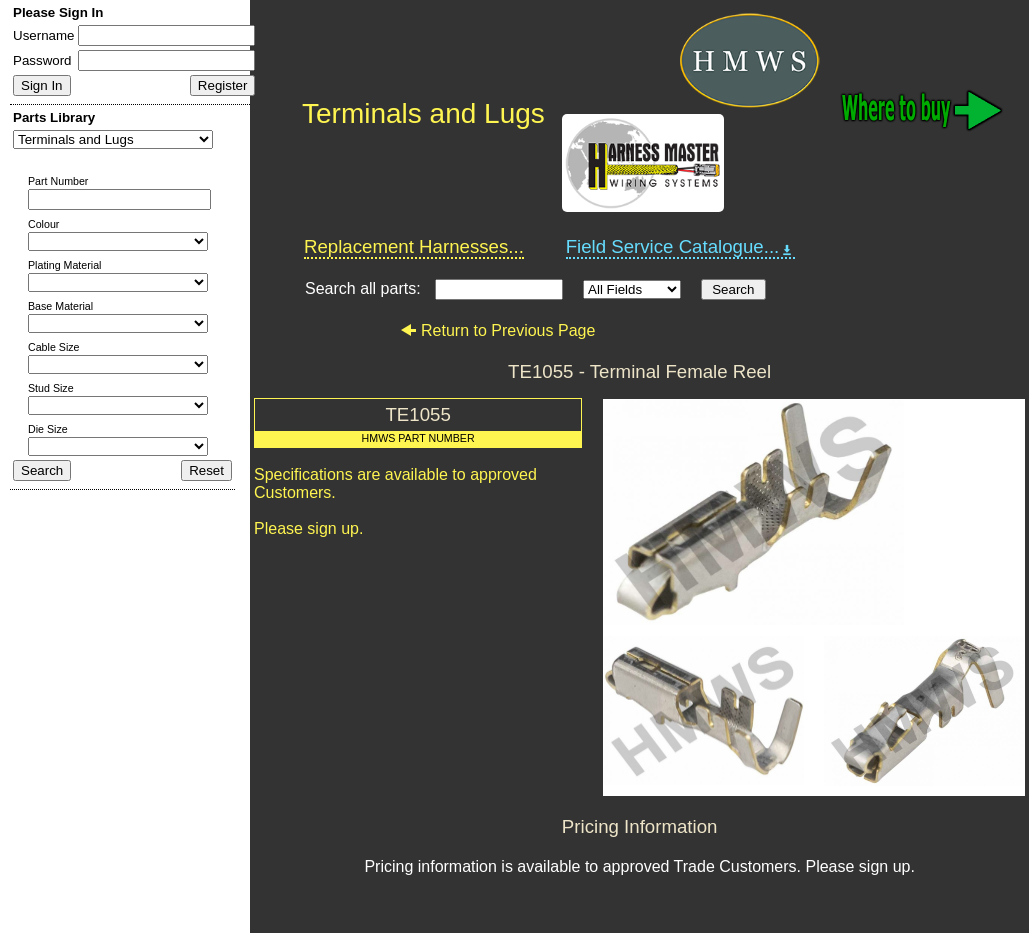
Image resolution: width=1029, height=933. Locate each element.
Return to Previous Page (497, 330)
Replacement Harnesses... (414, 246)
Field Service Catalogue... (681, 247)
